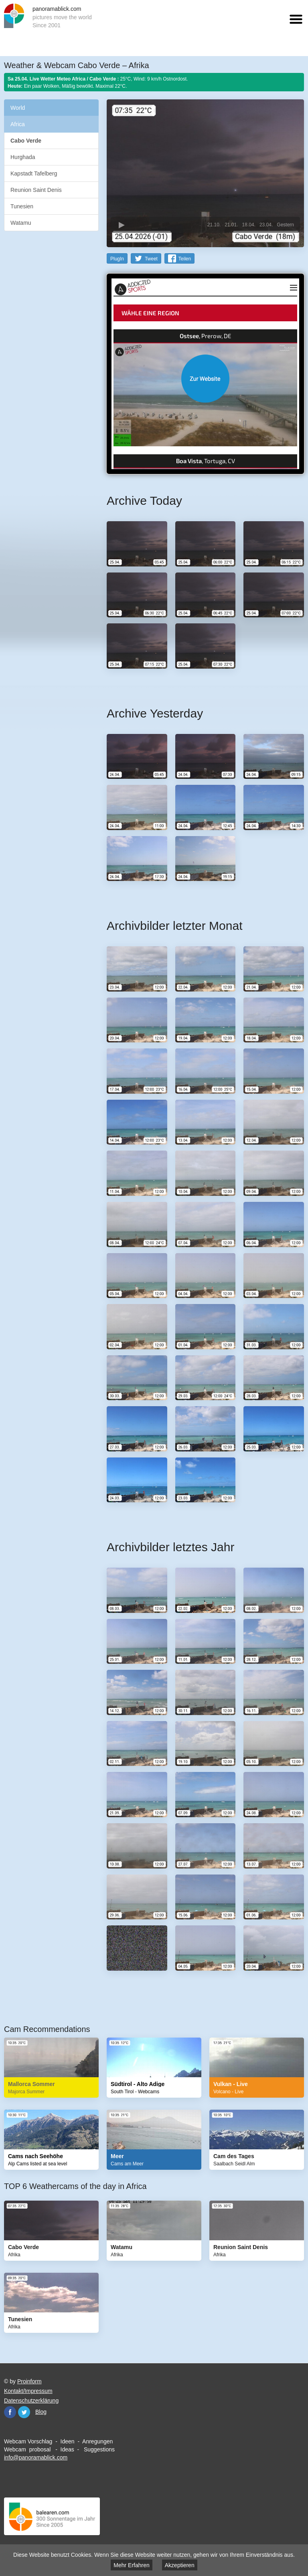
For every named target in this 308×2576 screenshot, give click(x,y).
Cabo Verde (25, 140)
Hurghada (22, 157)
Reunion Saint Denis (36, 190)
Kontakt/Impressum (28, 2390)
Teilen (184, 258)
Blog (41, 2411)
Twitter (24, 2412)
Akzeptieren (180, 2565)
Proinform (29, 2381)
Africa (17, 124)
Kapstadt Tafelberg (33, 173)
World (17, 108)
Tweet (151, 258)
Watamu (20, 223)
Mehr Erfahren (131, 2565)
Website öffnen (205, 378)
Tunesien (21, 206)
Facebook (10, 2412)
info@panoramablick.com (35, 2457)
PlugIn (117, 258)
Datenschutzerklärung (31, 2400)
